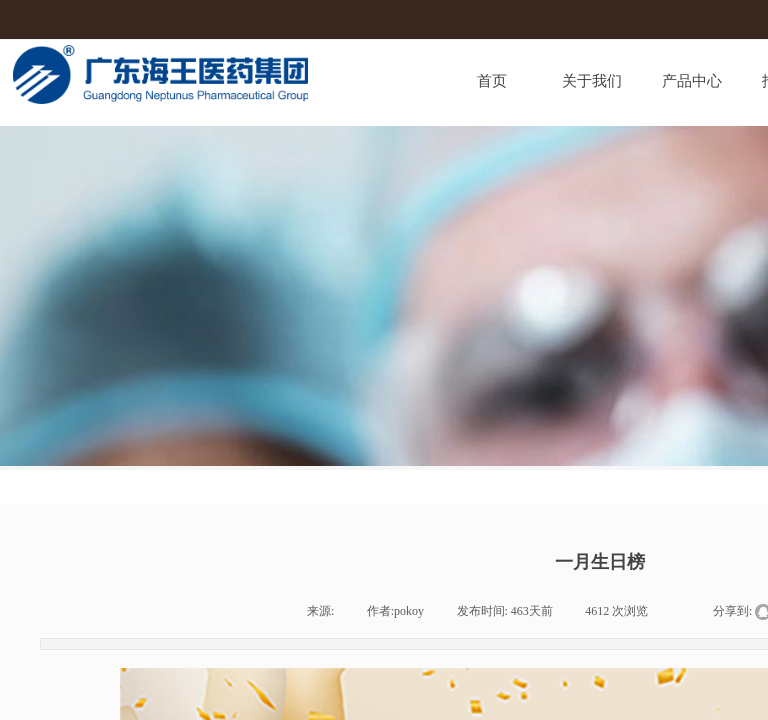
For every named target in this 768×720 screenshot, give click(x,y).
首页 (492, 81)
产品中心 (692, 81)
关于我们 (592, 81)
